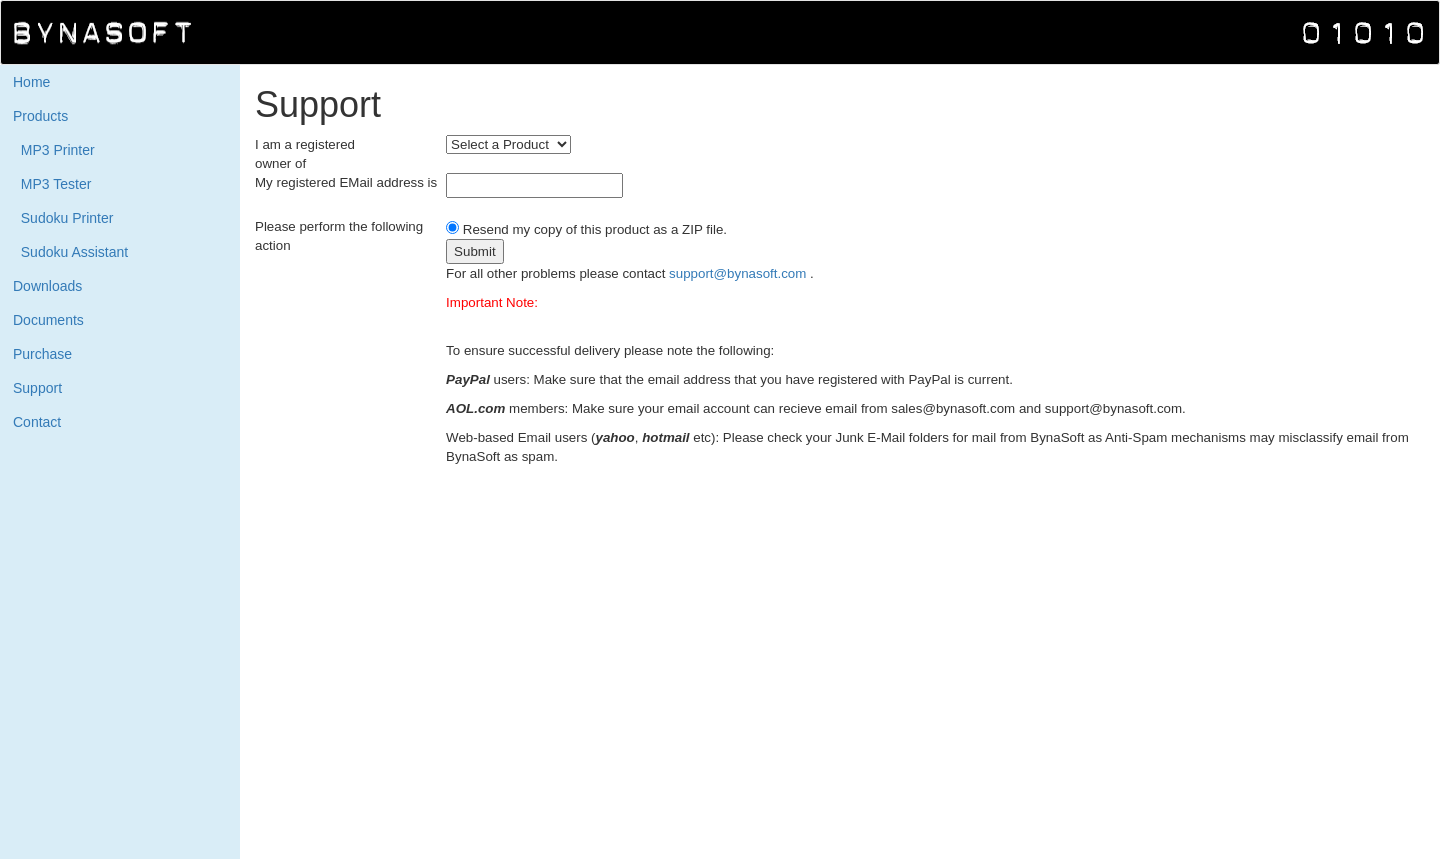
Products (40, 116)
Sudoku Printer (63, 218)
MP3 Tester (52, 184)
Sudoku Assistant (70, 252)
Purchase (42, 354)
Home (31, 82)
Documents (48, 320)
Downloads (47, 286)
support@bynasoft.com (739, 273)
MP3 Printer (54, 150)
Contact (37, 422)
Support (37, 388)
